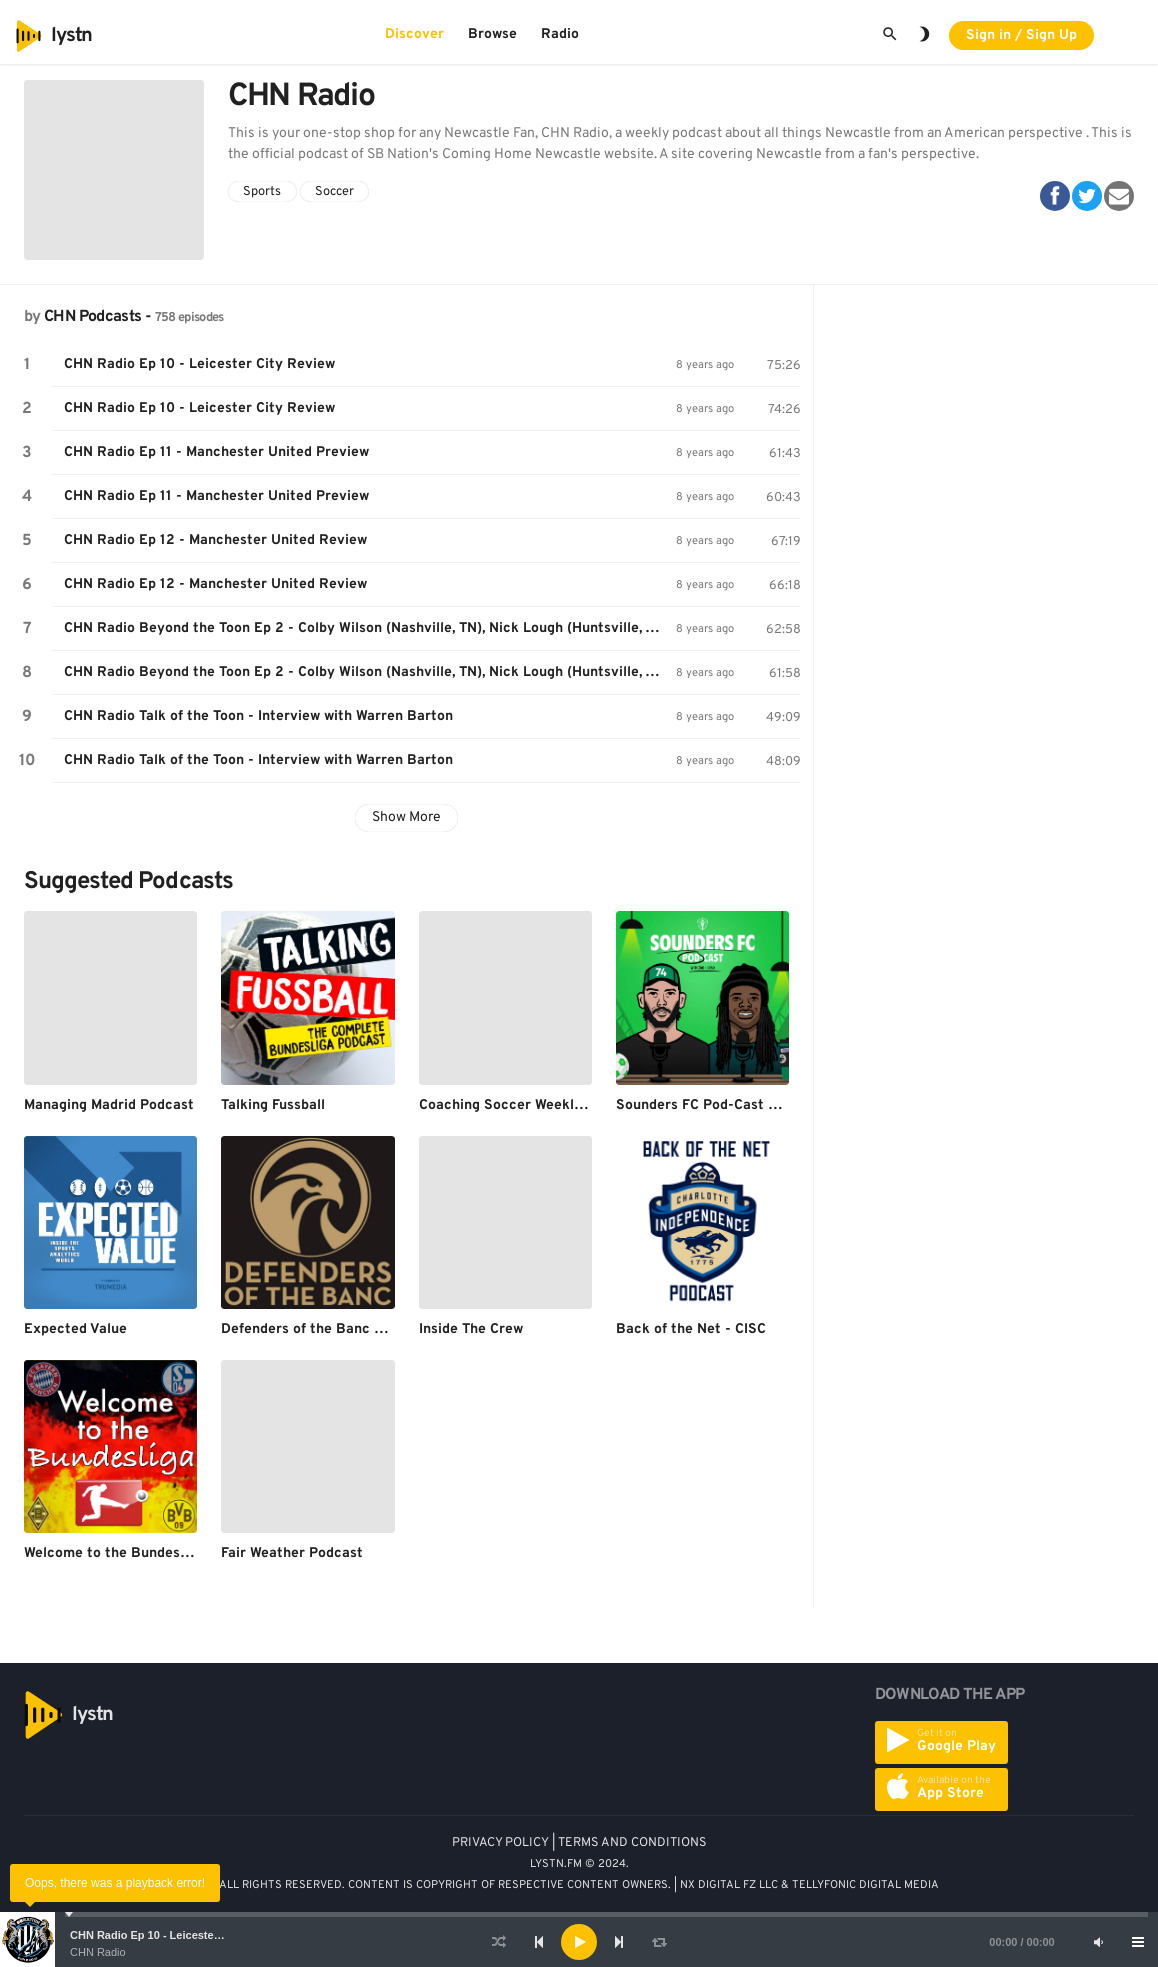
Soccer (334, 192)
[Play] (579, 1942)
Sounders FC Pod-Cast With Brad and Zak (753, 1105)
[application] (579, 1942)
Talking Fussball (273, 1105)
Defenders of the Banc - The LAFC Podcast (363, 1329)
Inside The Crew (471, 1329)
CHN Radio (98, 1952)
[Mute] (1098, 1942)
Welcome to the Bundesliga (114, 1553)
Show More (406, 817)
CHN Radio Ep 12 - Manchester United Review (215, 540)
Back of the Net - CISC (691, 1329)
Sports (262, 192)
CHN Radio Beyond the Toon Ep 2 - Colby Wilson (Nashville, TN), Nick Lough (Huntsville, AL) (366, 628)
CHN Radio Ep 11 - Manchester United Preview (216, 452)
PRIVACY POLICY (500, 1843)
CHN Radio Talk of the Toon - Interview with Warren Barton (258, 716)
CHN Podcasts (92, 317)
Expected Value (75, 1329)
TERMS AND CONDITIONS (632, 1843)
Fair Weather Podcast (292, 1553)
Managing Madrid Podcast (109, 1105)
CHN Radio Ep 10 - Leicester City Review (176, 1935)
